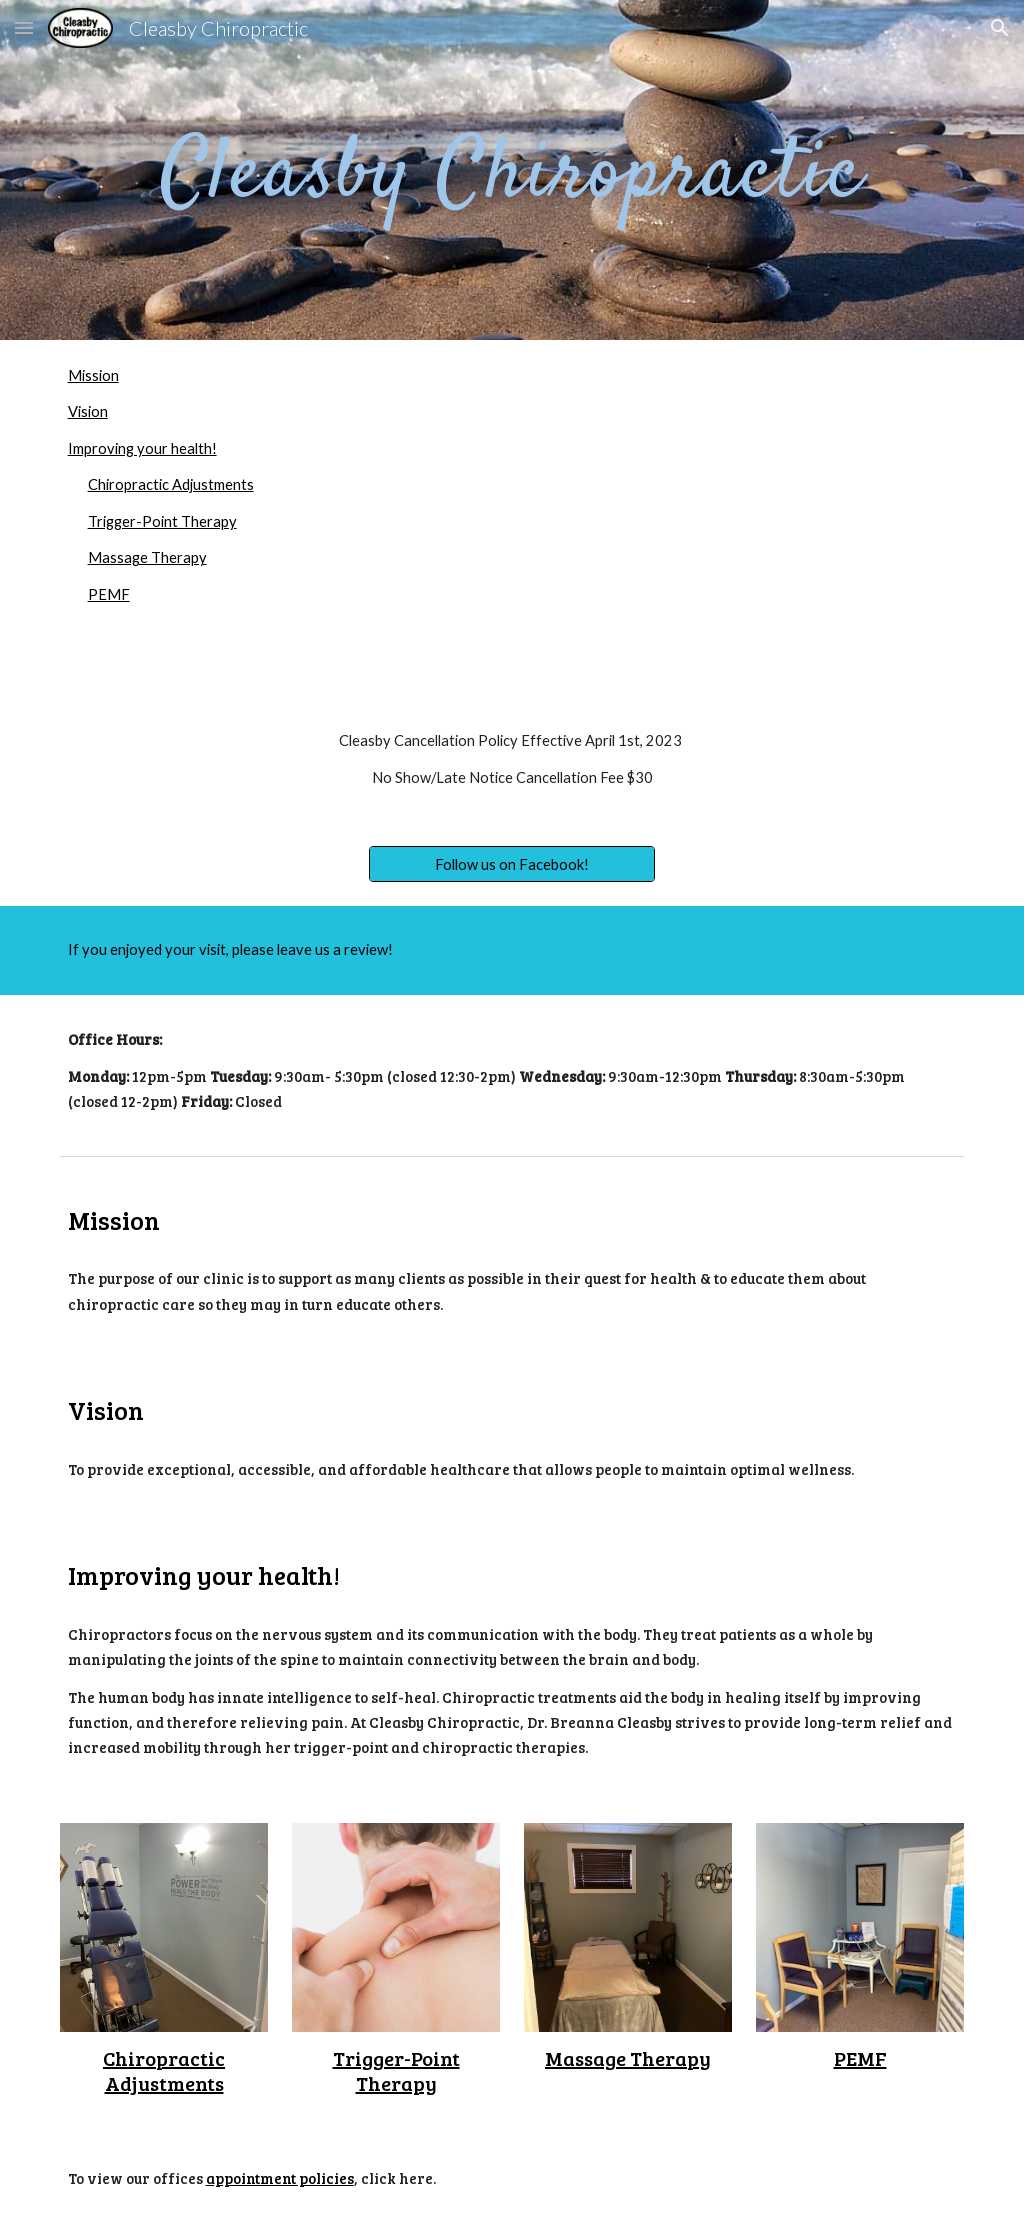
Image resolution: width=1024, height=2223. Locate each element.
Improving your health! (142, 448)
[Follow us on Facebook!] (512, 864)
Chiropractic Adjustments (171, 484)
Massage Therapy (147, 557)
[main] (512, 169)
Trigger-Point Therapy (162, 521)
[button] (24, 27)
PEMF (109, 594)
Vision (88, 411)
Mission (93, 375)
